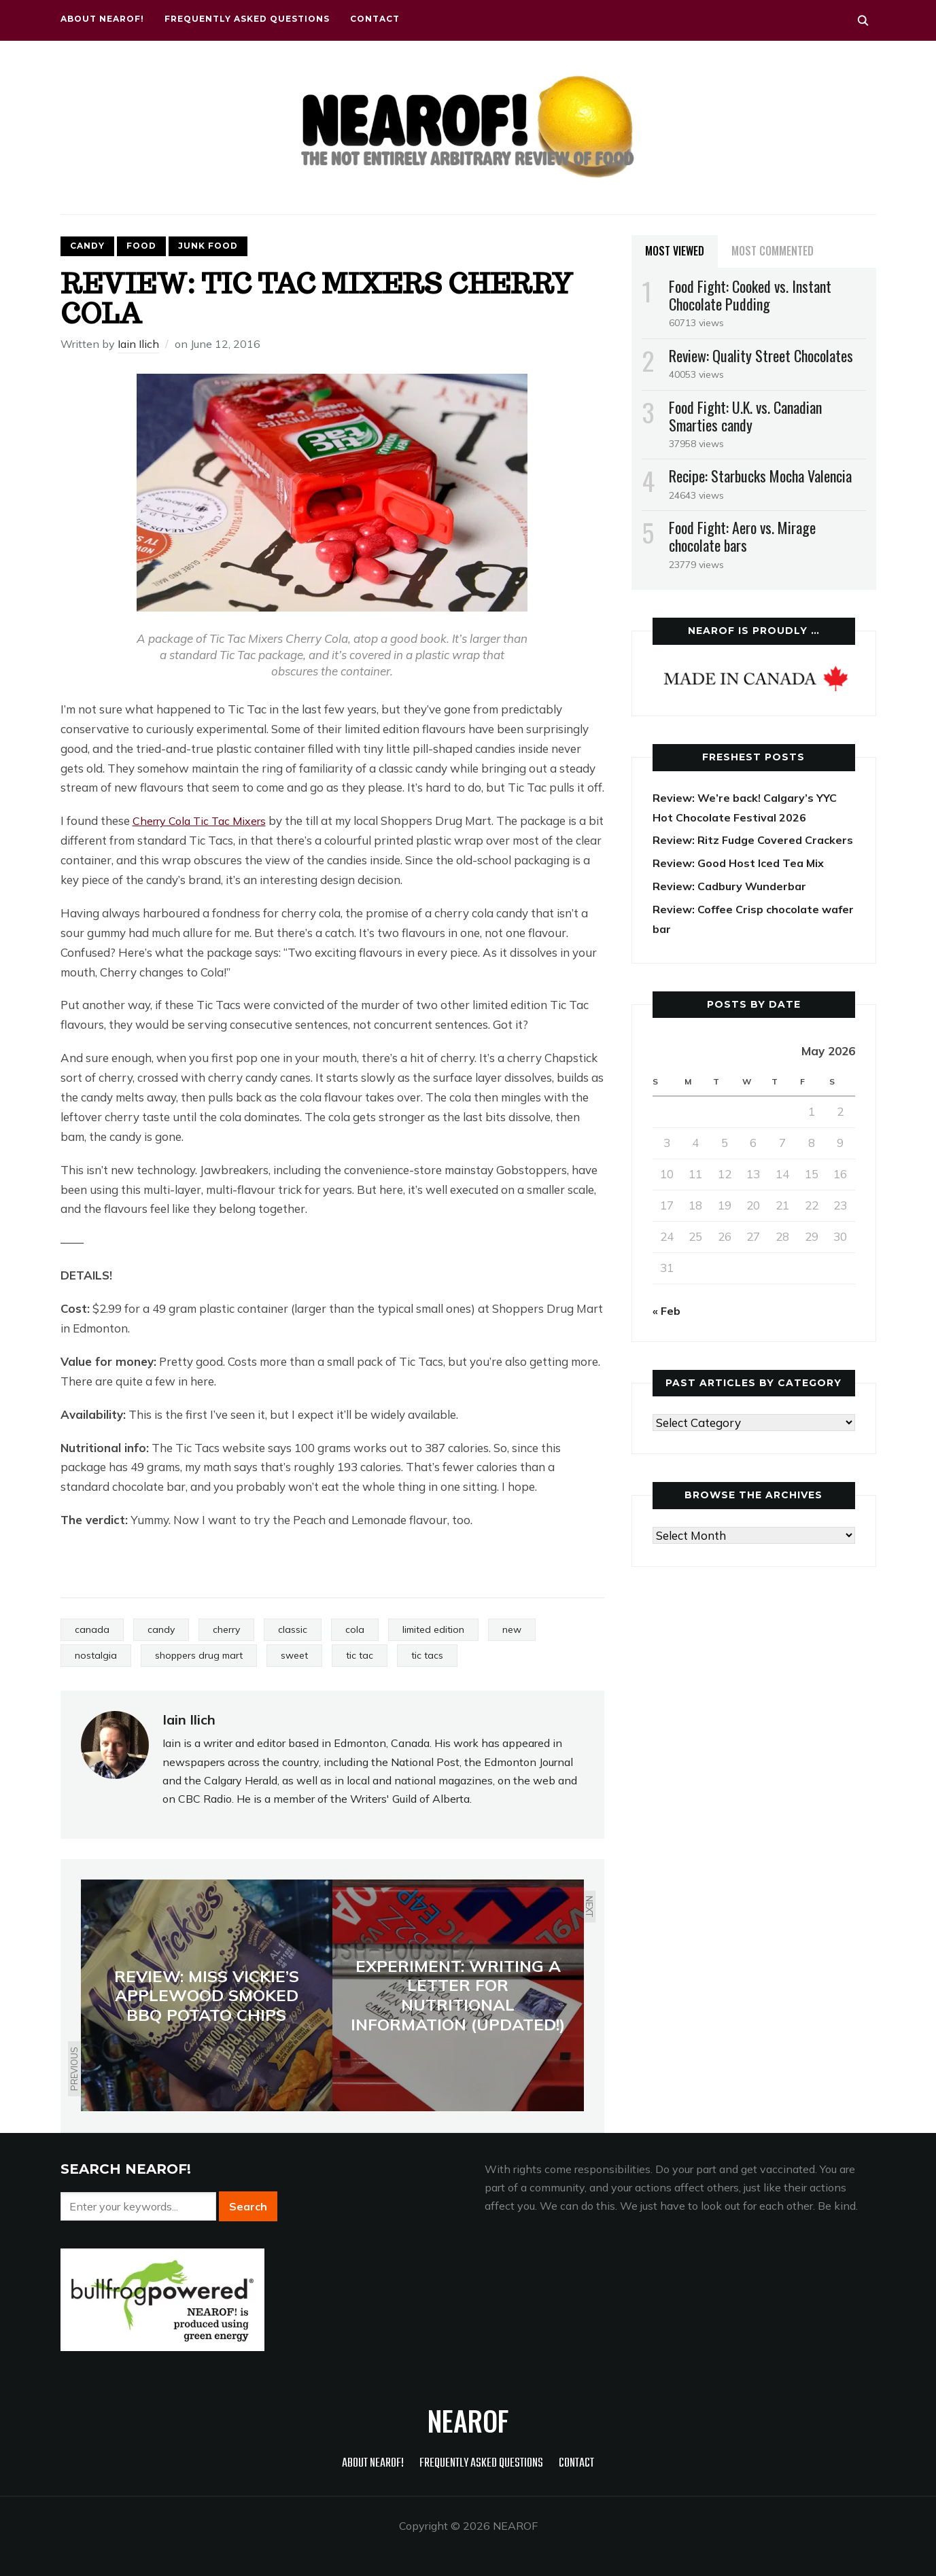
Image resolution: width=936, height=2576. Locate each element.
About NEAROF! (102, 19)
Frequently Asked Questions (247, 19)
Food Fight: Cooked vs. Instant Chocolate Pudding (750, 295)
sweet (294, 1655)
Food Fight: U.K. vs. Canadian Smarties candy (745, 416)
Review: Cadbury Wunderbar (734, 905)
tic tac (359, 1655)
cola (354, 1629)
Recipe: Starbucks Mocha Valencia (760, 476)
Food (141, 246)
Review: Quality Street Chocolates (761, 355)
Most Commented (772, 251)
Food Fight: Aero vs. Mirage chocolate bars (742, 536)
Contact (375, 19)
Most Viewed (674, 251)
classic (292, 1629)
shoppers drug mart (199, 1655)
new (511, 1629)
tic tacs (427, 1655)
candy (161, 1629)
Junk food (208, 246)
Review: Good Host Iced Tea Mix (743, 882)
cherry (226, 1629)
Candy (87, 246)
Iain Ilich (138, 344)
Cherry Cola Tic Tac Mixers (204, 820)
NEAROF (468, 2420)
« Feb (667, 1330)
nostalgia (96, 1655)
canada (92, 1629)
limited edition (433, 1629)
